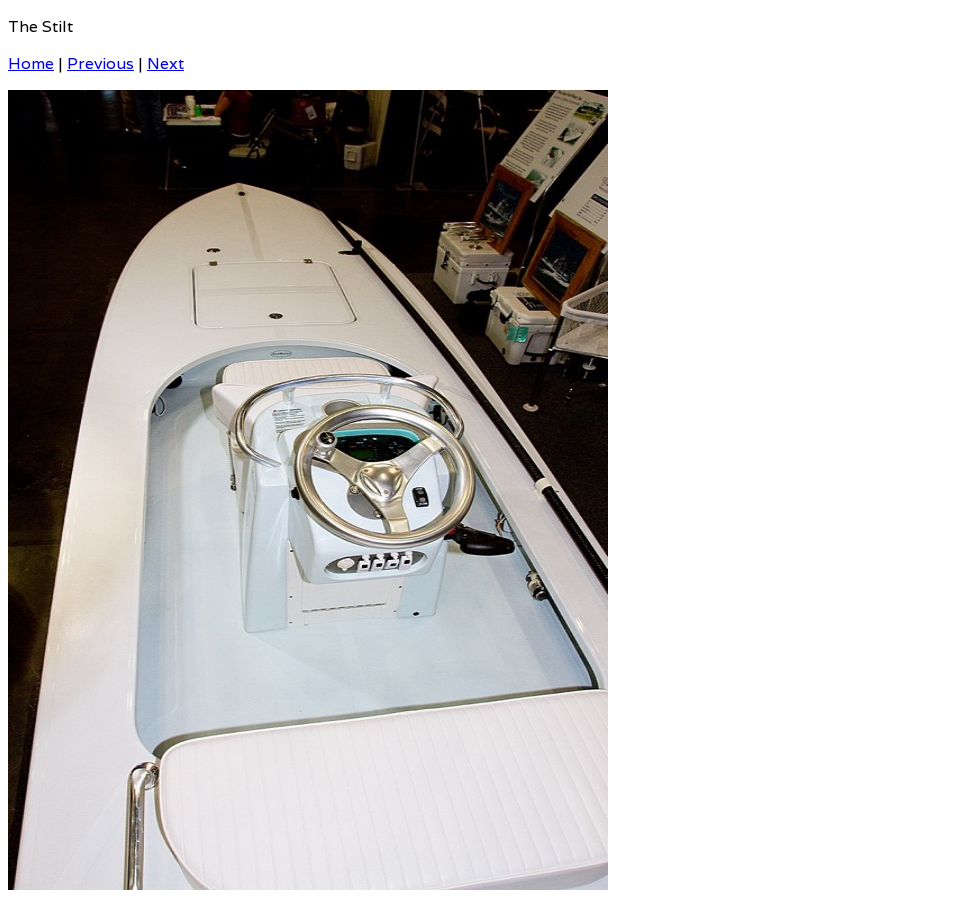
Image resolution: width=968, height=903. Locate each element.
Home (31, 63)
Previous (100, 63)
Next (165, 63)
